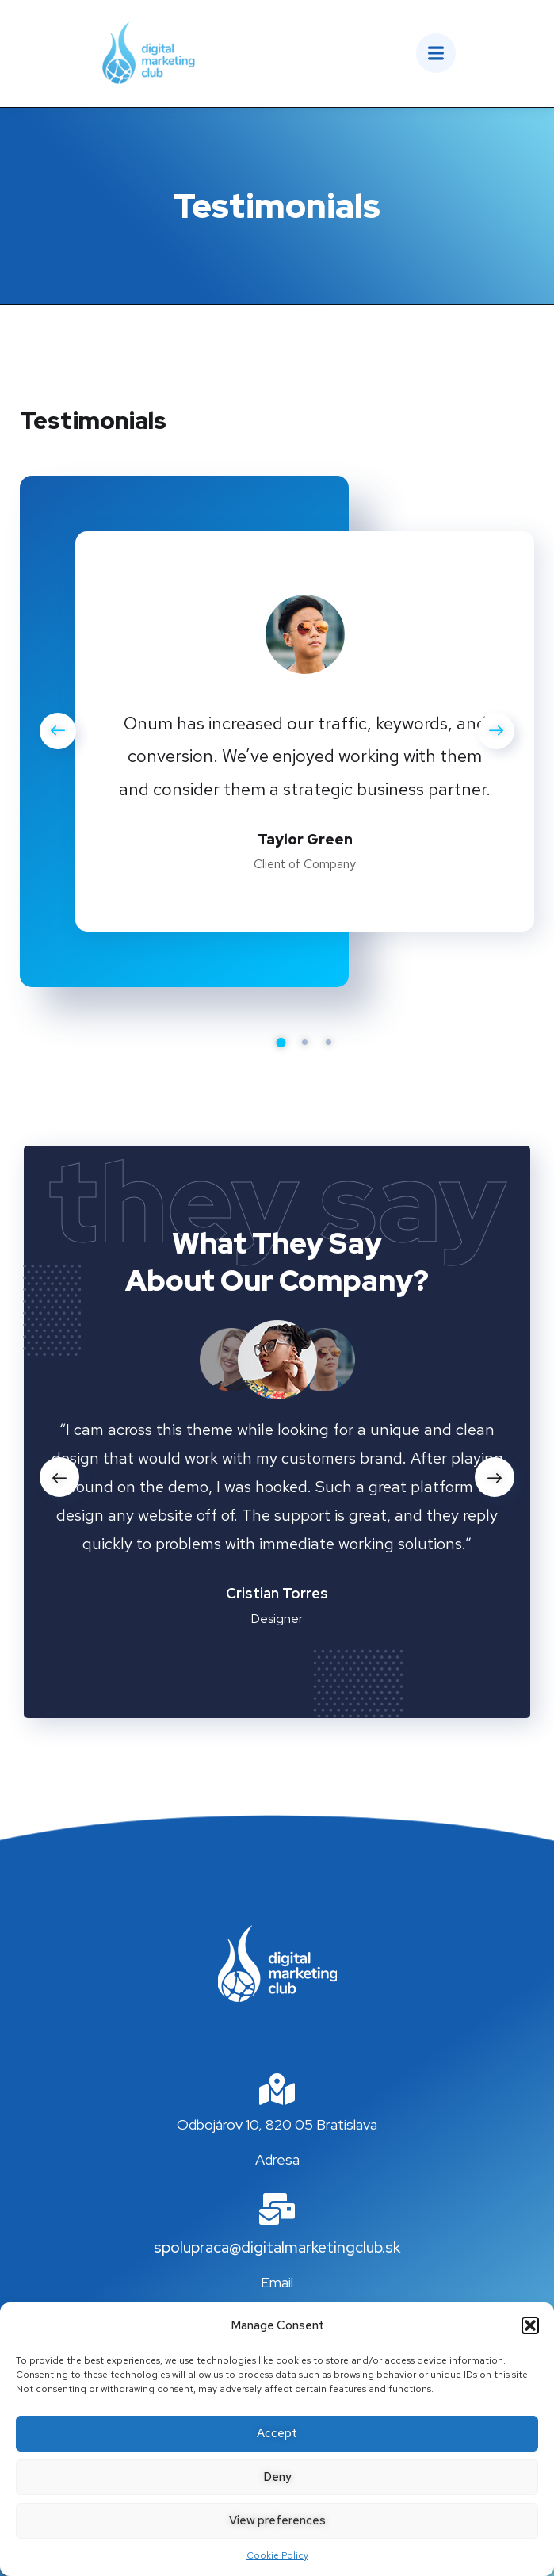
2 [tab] (305, 1043)
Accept (277, 2433)
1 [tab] (281, 1043)
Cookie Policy (277, 2555)
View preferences (277, 2520)
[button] (530, 2325)
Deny (277, 2477)
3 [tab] (329, 1043)
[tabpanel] (305, 735)
